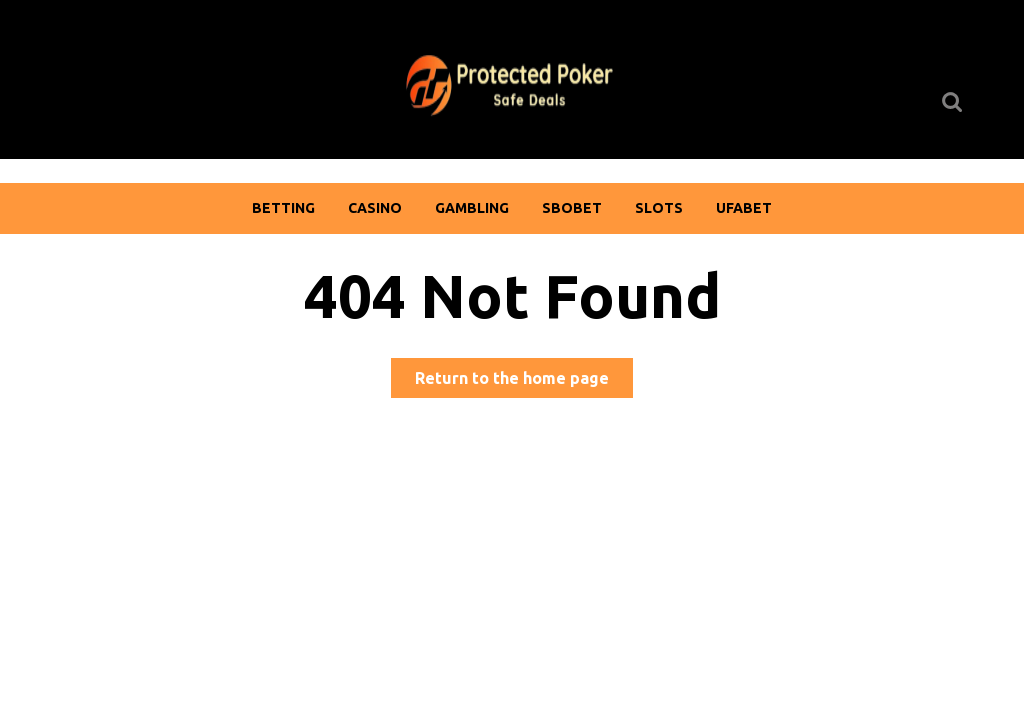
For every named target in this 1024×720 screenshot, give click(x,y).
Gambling (472, 208)
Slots (659, 208)
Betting (283, 208)
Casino (375, 208)
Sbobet (572, 208)
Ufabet (744, 208)
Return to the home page (524, 381)
